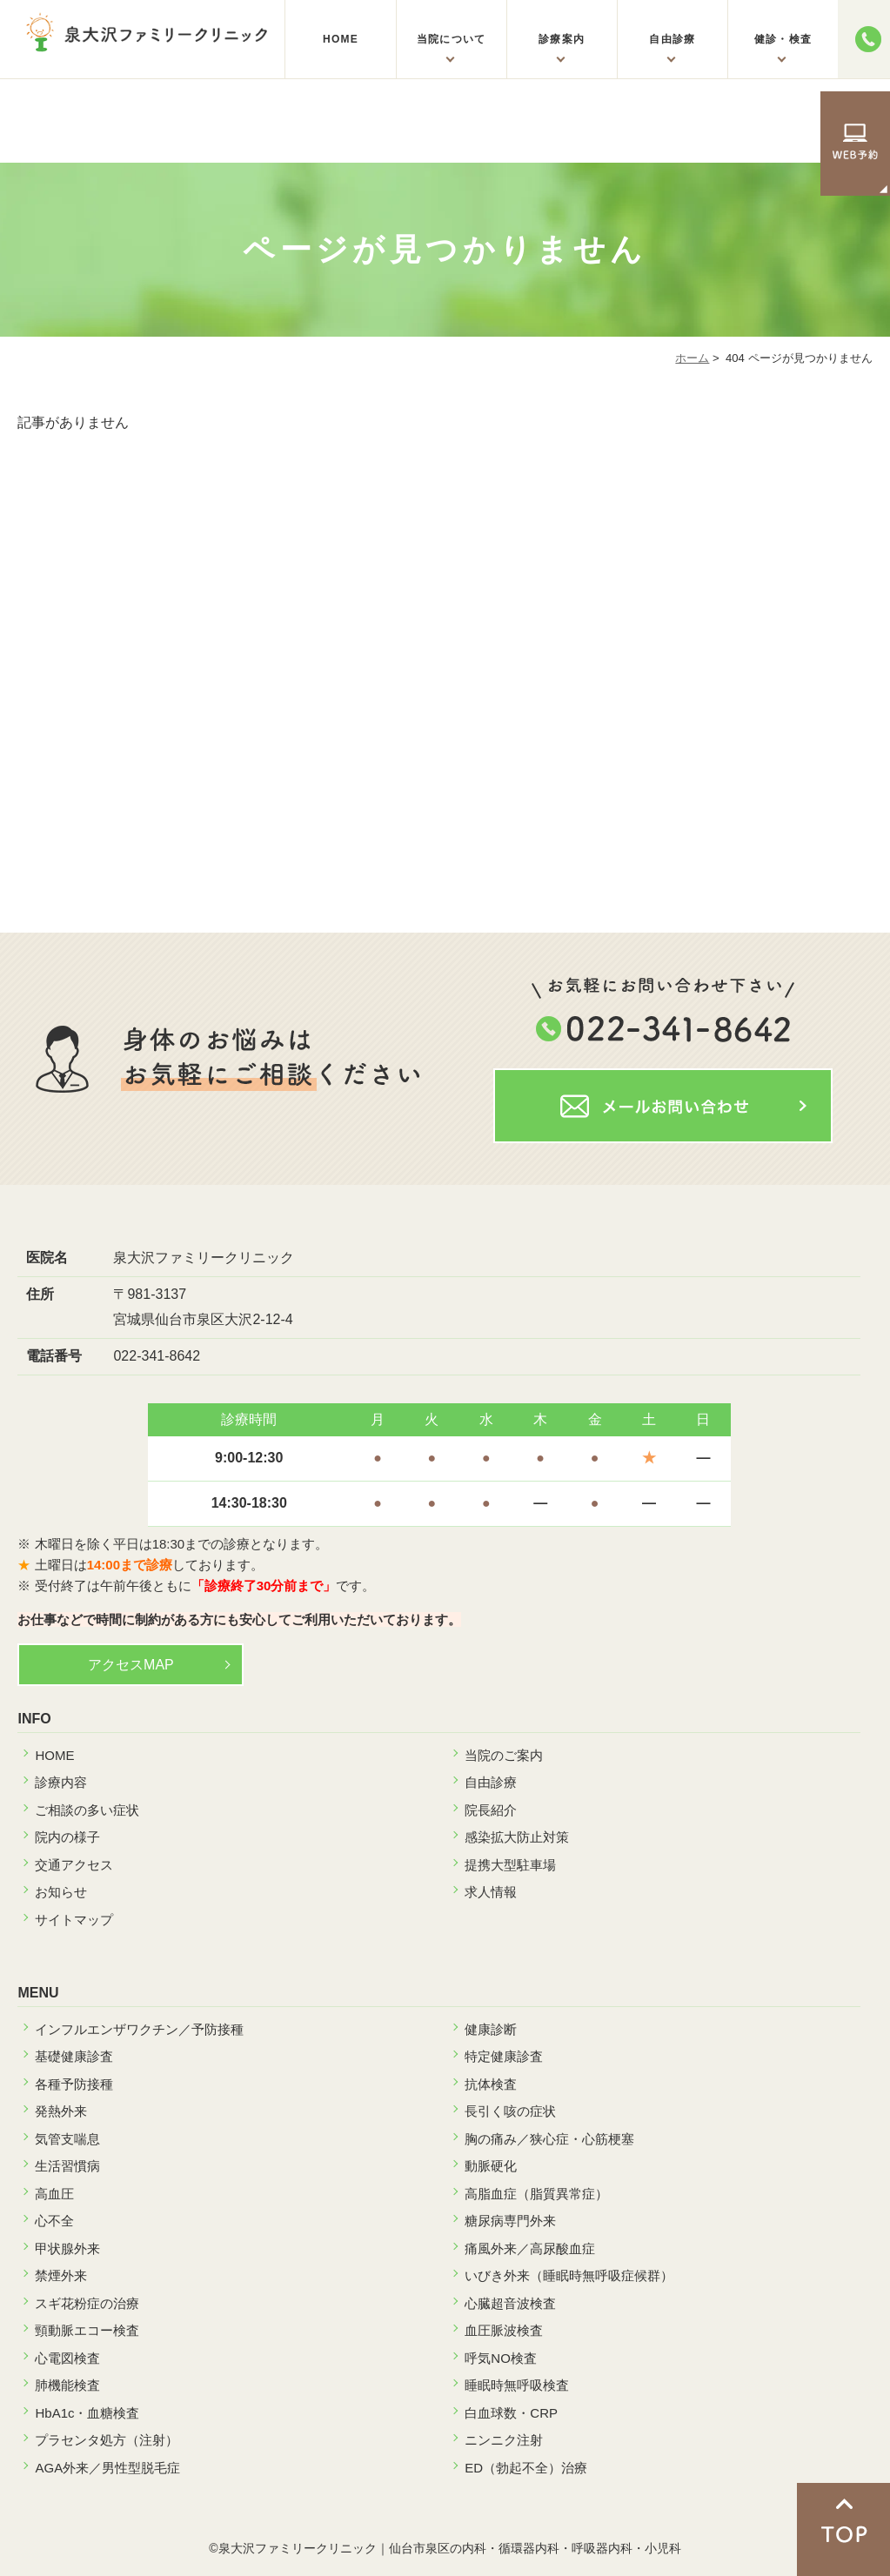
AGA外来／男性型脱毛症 (107, 2467)
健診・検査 (783, 39)
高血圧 (54, 2193)
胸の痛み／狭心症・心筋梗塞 (549, 2138)
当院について (451, 39)
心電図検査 (67, 2358)
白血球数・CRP (511, 2412)
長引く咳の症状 (510, 2111)
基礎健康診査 (74, 2056)
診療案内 (562, 39)
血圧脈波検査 (504, 2330)
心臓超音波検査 (510, 2303)
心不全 (54, 2220)
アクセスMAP (131, 1664)
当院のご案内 (504, 1755)
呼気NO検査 (501, 2358)
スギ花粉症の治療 (87, 2303)
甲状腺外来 (67, 2248)
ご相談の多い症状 (87, 1810)
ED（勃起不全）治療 (526, 2467)
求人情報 (491, 1891)
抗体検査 (491, 2084)
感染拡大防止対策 (517, 1837)
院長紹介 (491, 1810)
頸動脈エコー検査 (87, 2330)
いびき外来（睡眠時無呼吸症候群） (569, 2275)
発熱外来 (61, 2111)
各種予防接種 (74, 2084)
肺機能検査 (67, 2385)
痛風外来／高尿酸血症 (530, 2248)
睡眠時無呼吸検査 (517, 2385)
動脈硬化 (491, 2165)
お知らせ (61, 1891)
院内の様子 (67, 1837)
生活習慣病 (67, 2165)
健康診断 (491, 2029)
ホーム (692, 358)
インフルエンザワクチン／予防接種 (139, 2029)
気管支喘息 (67, 2138)
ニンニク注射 (504, 2439)
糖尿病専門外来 (510, 2220)
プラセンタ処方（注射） (106, 2439)
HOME (340, 39)
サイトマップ (74, 1919)
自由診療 (672, 39)
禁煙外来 (61, 2275)
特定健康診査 (504, 2056)
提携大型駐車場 (510, 1864)
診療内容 (61, 1782)
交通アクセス (74, 1864)
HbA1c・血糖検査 (87, 2412)
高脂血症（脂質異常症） (536, 2193)
